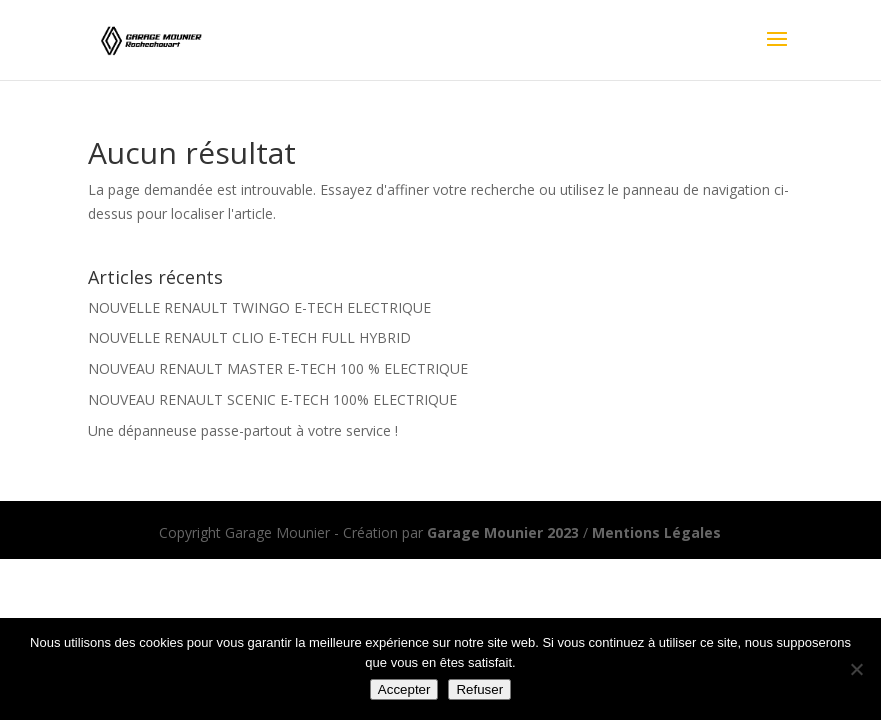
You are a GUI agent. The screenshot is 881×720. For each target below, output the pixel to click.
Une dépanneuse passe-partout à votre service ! (243, 430)
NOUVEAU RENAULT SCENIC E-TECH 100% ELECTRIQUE (272, 399)
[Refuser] (856, 669)
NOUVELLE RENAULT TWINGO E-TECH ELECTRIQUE (259, 307)
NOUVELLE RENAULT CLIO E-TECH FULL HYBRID (249, 337)
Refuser (479, 689)
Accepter (404, 689)
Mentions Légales (656, 532)
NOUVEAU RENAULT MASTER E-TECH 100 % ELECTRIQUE (278, 368)
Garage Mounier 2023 (503, 532)
